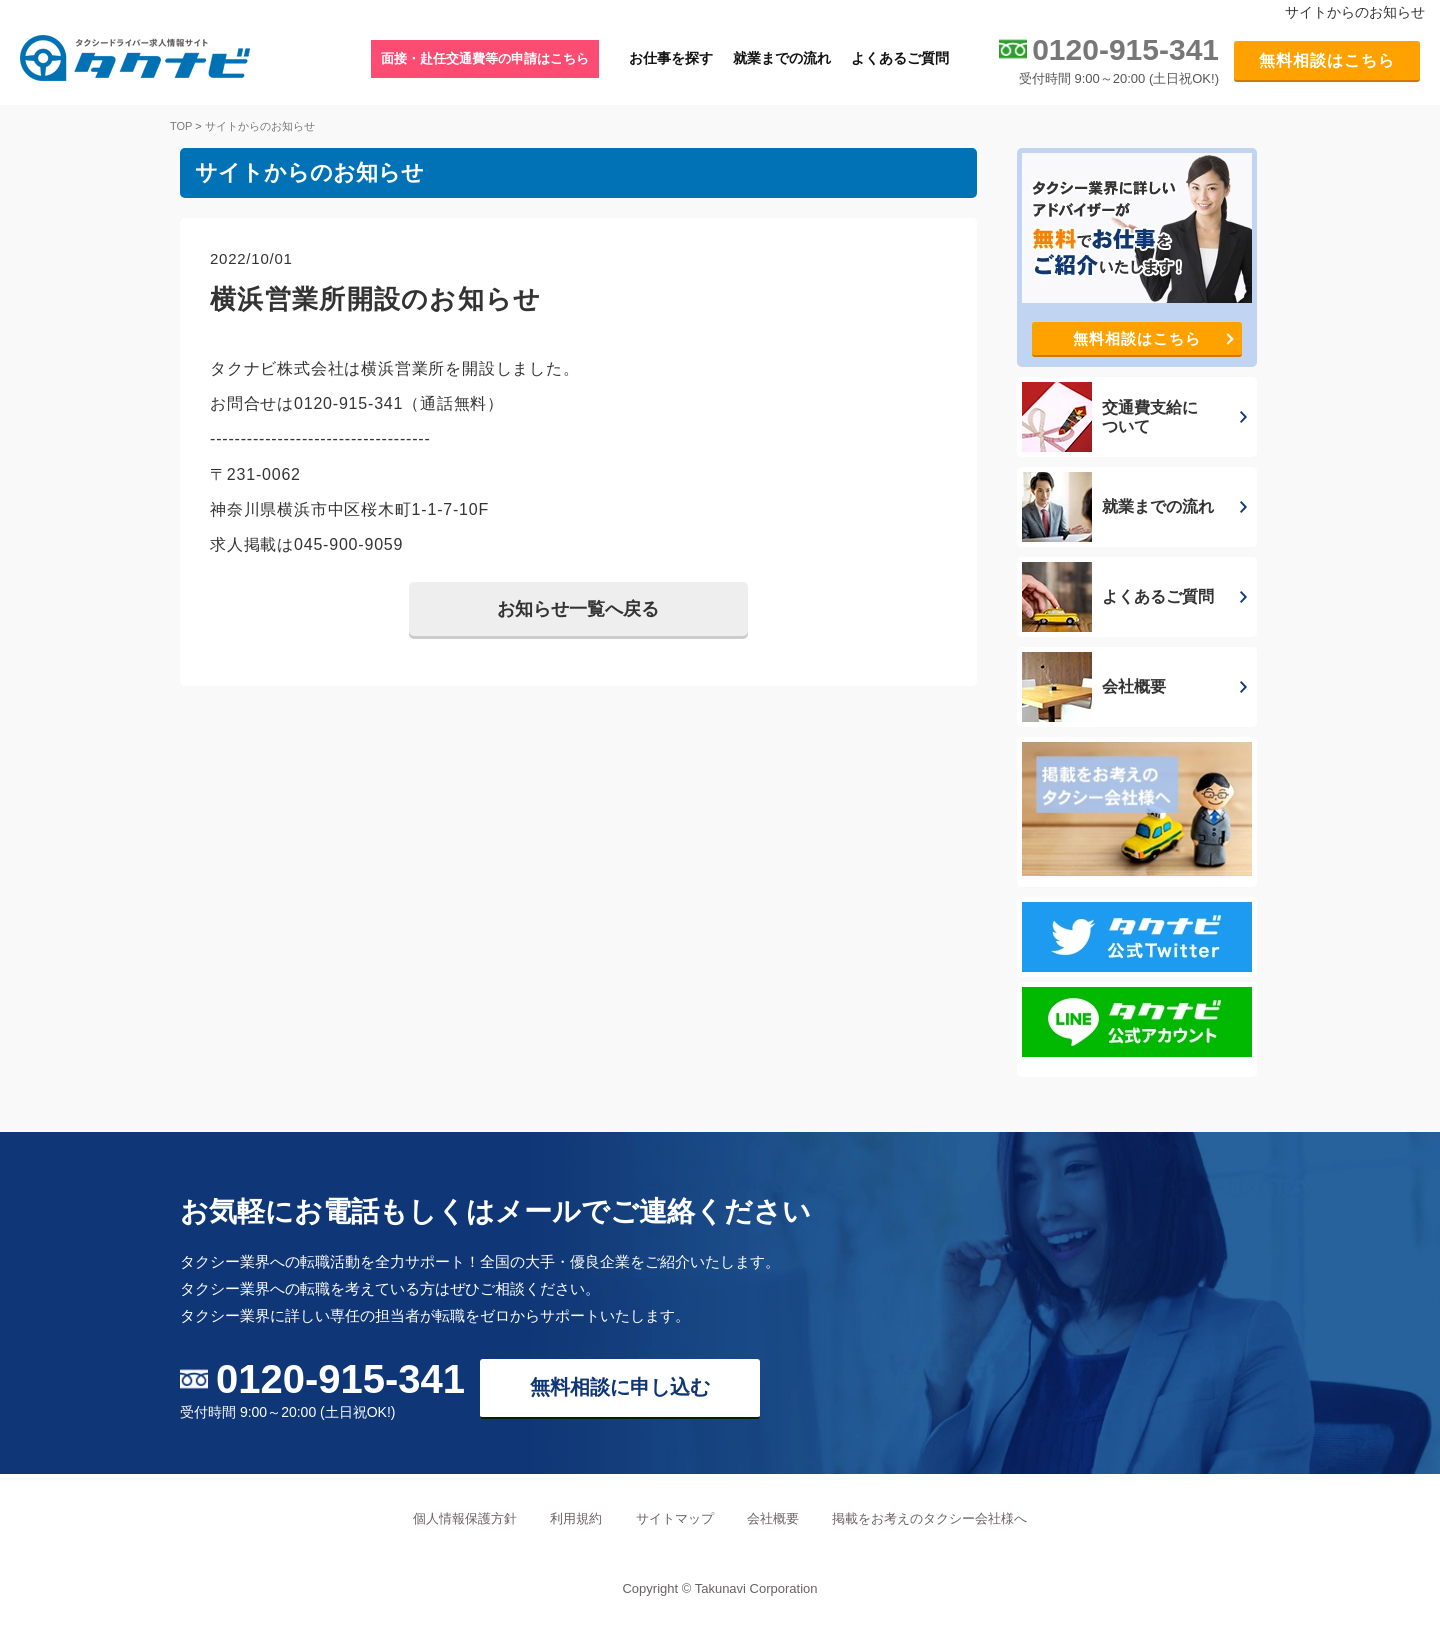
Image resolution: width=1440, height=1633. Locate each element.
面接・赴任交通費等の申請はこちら (485, 58)
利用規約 (576, 1518)
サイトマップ (675, 1518)
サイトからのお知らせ (260, 126)
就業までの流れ (782, 58)
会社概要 (773, 1518)
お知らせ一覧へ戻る (578, 609)
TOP (181, 126)
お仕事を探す (671, 58)
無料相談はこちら (1327, 60)
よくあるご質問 (900, 58)
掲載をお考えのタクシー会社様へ (929, 1518)
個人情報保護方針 (465, 1518)
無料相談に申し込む (620, 1387)
